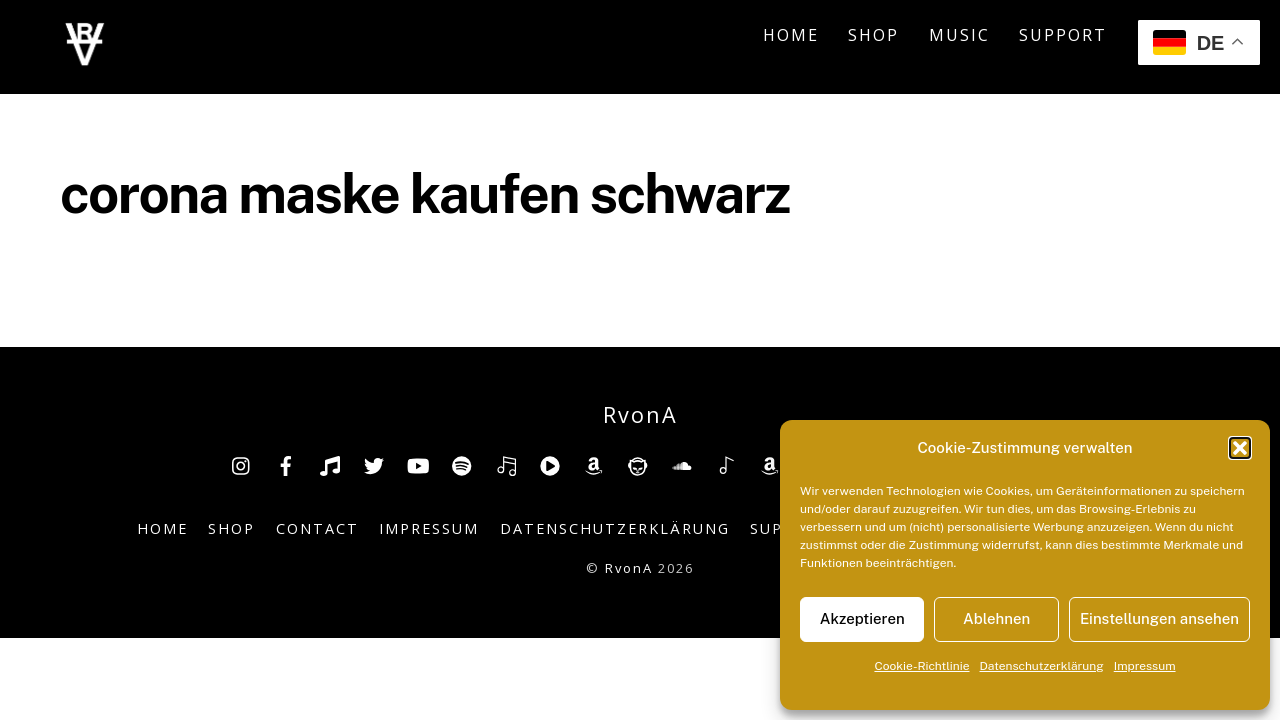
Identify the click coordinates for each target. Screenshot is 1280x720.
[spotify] (462, 469)
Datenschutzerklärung (1042, 666)
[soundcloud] (682, 469)
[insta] (242, 469)
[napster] (638, 469)
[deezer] (506, 469)
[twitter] (374, 469)
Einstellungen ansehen (1159, 618)
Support (1063, 37)
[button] (1240, 448)
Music (959, 37)
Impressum (1145, 666)
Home (791, 37)
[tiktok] (330, 469)
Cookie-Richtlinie (921, 666)
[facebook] (286, 469)
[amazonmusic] (770, 469)
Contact (317, 534)
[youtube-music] (550, 469)
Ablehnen (996, 618)
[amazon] (594, 469)
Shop (873, 37)
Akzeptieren (862, 618)
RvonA (629, 573)
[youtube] (418, 469)
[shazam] (726, 469)
